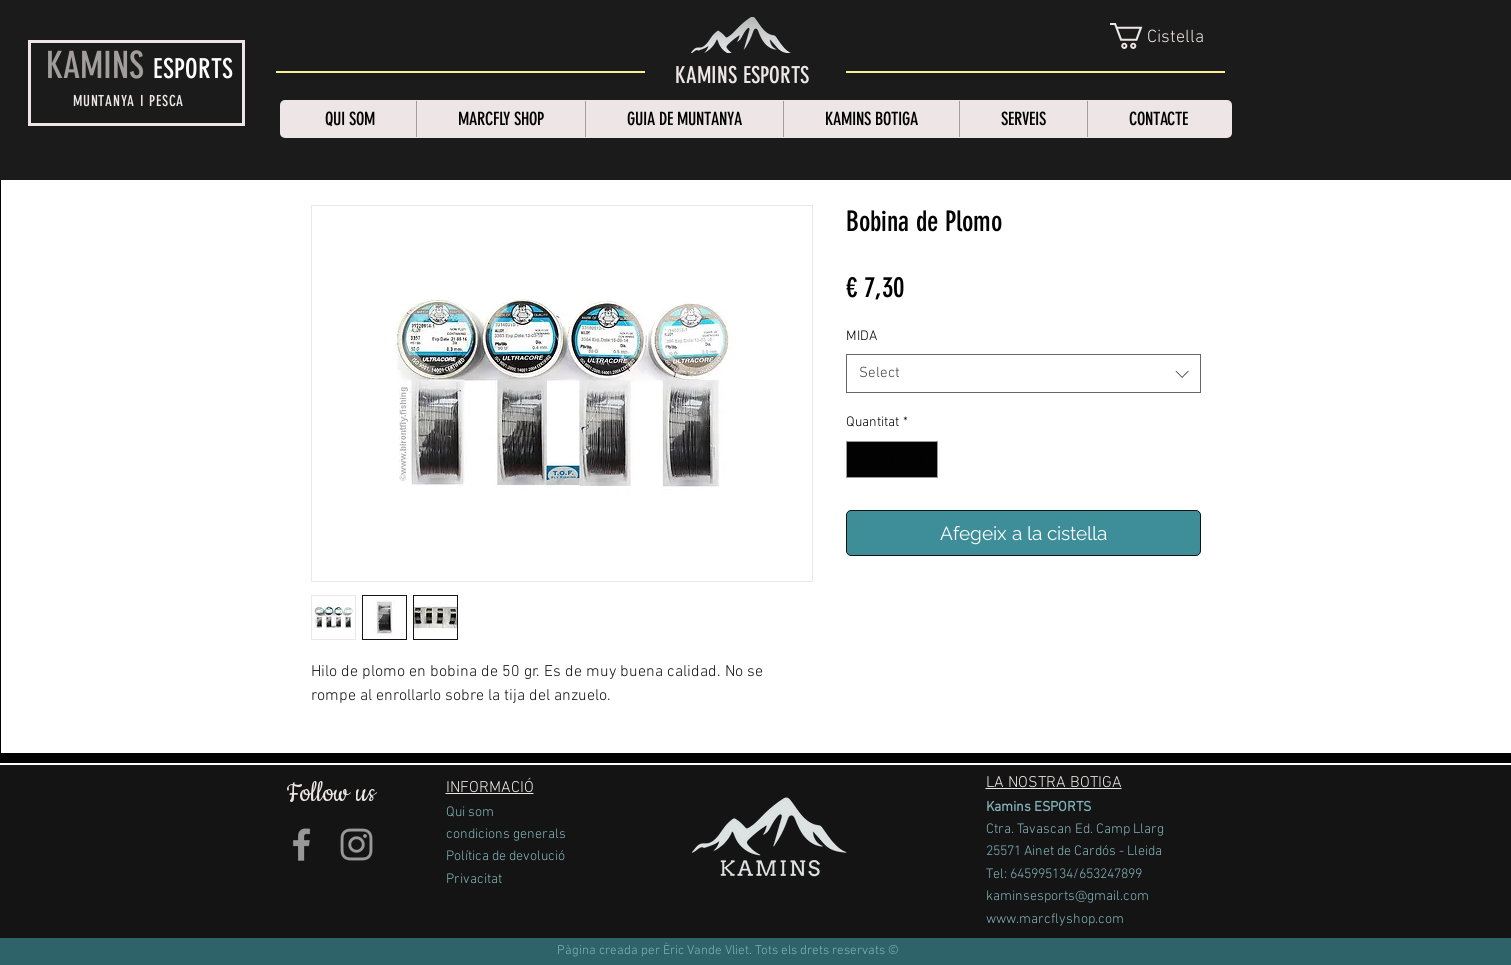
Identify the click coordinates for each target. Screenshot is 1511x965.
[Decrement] (861, 459)
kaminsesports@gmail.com (1067, 896)
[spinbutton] (892, 459)
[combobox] (1023, 373)
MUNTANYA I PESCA (128, 101)
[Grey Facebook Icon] (301, 844)
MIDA (861, 336)
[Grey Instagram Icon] (356, 844)
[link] (1169, 36)
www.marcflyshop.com (1055, 919)
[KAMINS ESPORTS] (742, 76)
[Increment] (922, 459)
